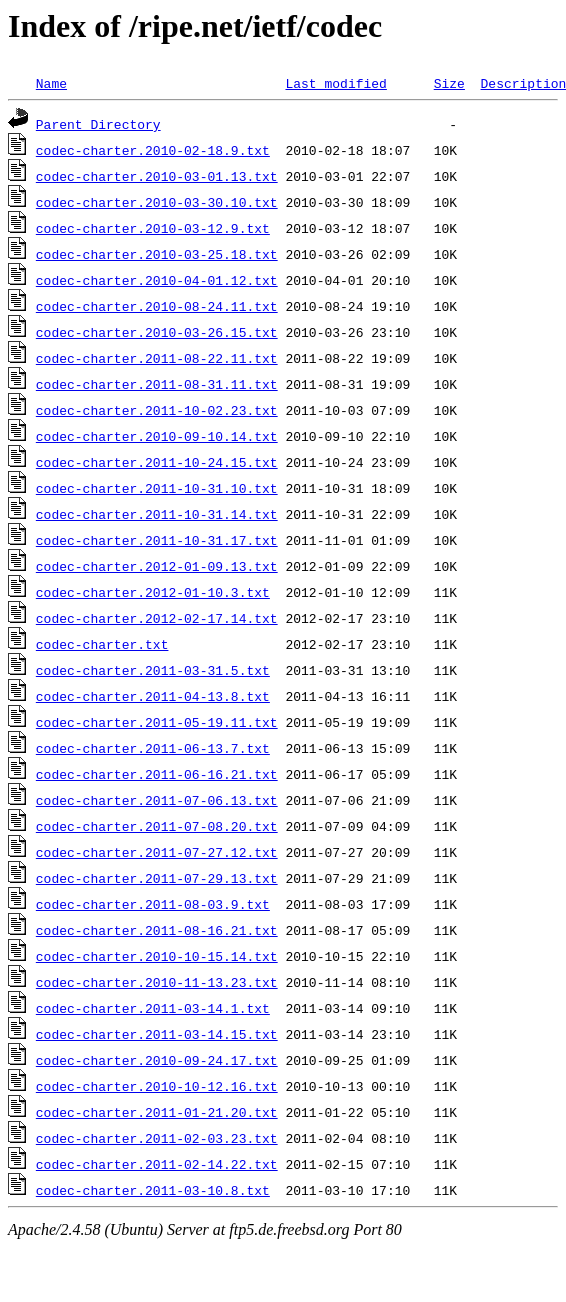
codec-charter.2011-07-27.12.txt (157, 852)
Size (449, 83)
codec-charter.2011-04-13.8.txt (153, 696)
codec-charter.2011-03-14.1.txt (153, 1008)
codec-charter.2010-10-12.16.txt (157, 1086)
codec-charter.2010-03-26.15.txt (157, 332)
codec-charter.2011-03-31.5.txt (153, 670)
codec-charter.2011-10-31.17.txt (157, 540)
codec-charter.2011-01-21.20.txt (157, 1112)
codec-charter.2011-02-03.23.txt (157, 1138)
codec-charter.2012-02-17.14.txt (157, 618)
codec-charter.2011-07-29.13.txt (157, 878)
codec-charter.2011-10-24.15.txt (157, 462)
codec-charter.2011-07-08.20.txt (157, 826)
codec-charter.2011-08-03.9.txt (153, 904)
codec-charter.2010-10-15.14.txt (157, 956)
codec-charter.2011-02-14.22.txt (157, 1164)
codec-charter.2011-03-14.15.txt (157, 1034)
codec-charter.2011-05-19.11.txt (157, 722)
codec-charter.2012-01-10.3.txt (153, 592)
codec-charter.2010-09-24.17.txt (157, 1060)
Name (51, 83)
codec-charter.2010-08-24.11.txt (157, 306)
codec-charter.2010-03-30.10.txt (157, 202)
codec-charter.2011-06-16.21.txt (157, 774)
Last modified (335, 83)
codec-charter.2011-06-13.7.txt (153, 748)
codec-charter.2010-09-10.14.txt (157, 436)
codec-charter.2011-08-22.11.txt (157, 358)
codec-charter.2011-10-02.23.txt (157, 410)
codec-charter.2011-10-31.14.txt (157, 514)
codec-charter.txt (102, 644)
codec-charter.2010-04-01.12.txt (157, 280)
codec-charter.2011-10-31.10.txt (157, 488)
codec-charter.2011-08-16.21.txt (157, 930)
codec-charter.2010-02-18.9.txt (153, 150)
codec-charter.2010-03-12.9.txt (153, 228)
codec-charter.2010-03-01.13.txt (157, 176)
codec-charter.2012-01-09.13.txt (157, 566)
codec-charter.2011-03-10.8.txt (153, 1190)
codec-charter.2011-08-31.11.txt (157, 384)
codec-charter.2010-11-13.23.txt (157, 982)
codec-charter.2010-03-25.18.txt (157, 254)
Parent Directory (98, 124)
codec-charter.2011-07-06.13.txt (157, 800)
